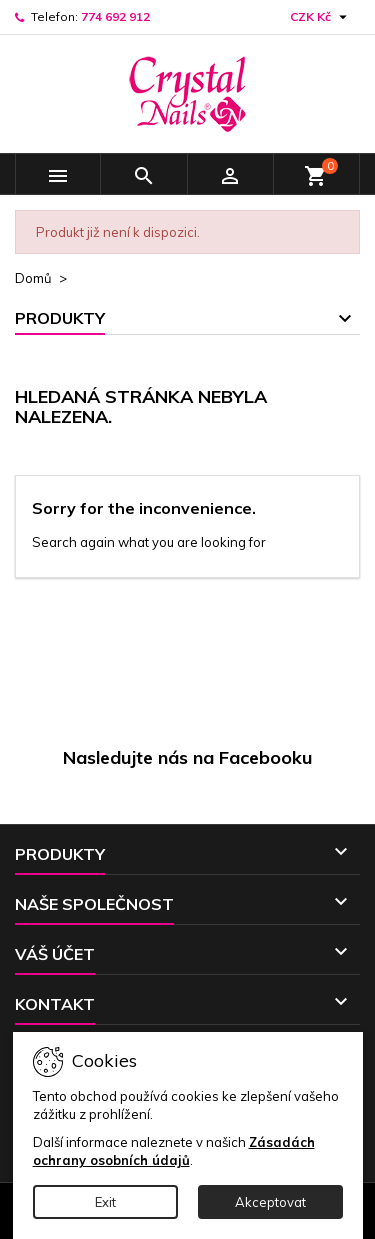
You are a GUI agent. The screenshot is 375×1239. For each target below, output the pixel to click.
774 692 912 (115, 16)
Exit (105, 1202)
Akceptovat (270, 1202)
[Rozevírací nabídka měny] (321, 17)
